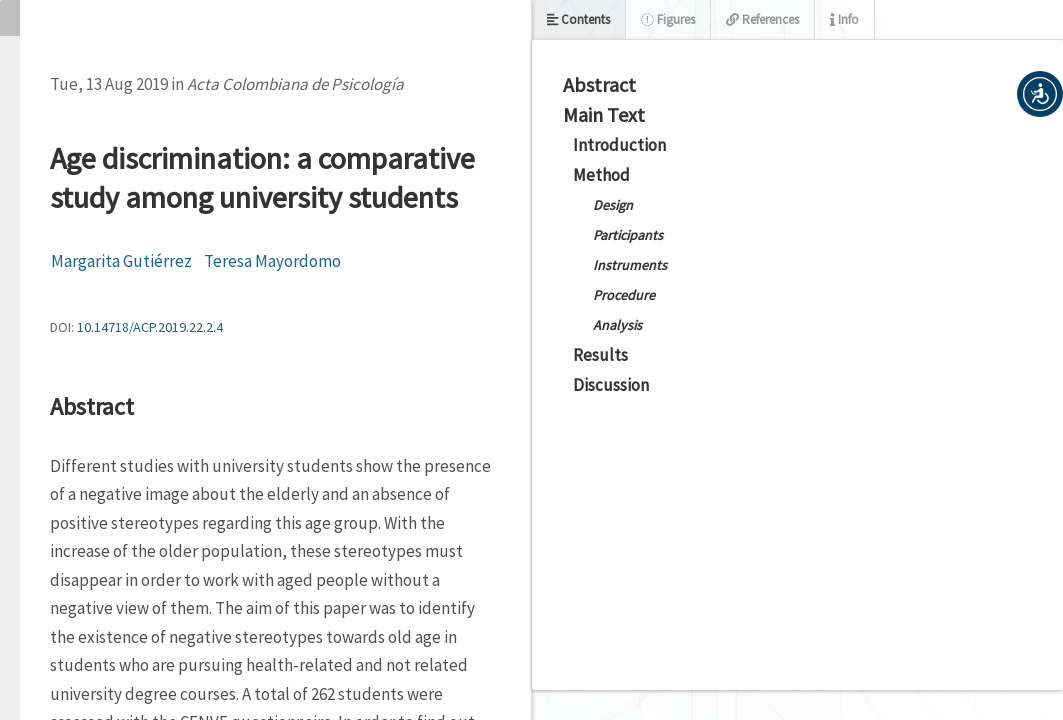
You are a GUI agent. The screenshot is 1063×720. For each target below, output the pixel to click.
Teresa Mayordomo (272, 261)
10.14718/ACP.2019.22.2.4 (150, 327)
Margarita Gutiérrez (121, 261)
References (762, 19)
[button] (1040, 94)
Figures (668, 19)
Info (844, 19)
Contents (578, 19)
